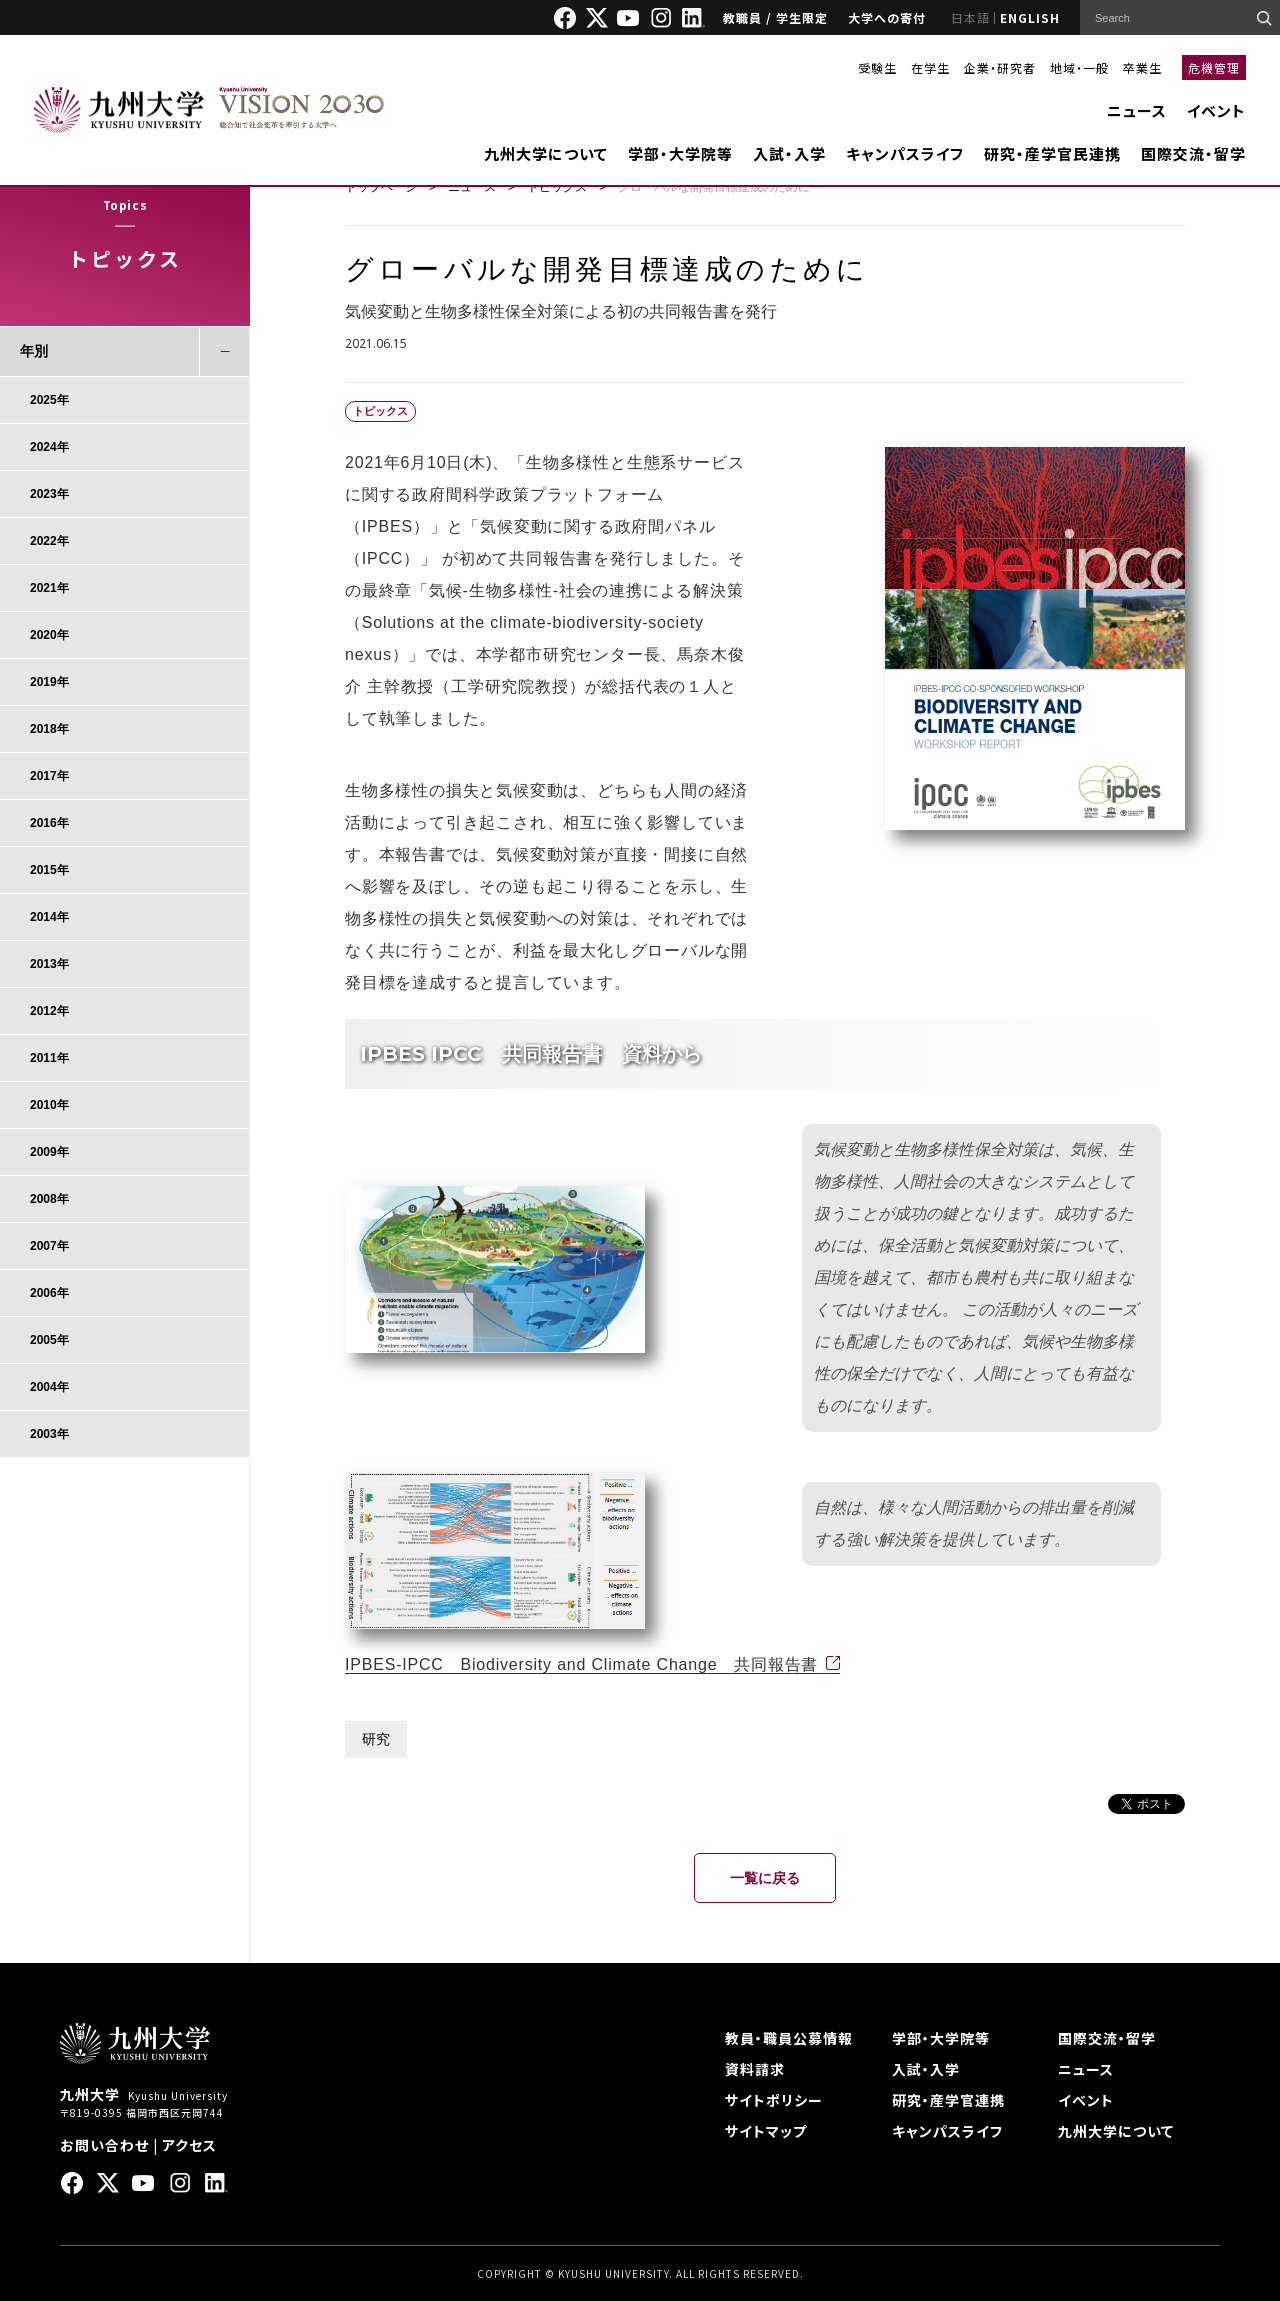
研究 (376, 1739)
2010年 (49, 1105)
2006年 (49, 1293)
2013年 (49, 964)
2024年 (49, 447)
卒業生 (1142, 67)
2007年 (49, 1246)
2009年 (49, 1152)
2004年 (49, 1387)
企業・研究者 (1000, 67)
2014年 (49, 917)
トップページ (381, 187)
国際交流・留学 (1193, 153)
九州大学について (546, 153)
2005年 (49, 1340)
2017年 (49, 776)
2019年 (49, 682)
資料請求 (755, 2069)
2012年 (49, 1011)
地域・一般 (1079, 67)
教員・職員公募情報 (789, 2038)
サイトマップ (766, 2131)
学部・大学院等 (680, 153)
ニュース (1137, 110)
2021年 (49, 588)
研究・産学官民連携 (1052, 153)
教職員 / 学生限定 (775, 17)
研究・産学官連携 (948, 2100)
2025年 (49, 400)
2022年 (49, 541)
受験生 (877, 67)
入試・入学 (789, 153)
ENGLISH (1030, 17)
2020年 (49, 635)
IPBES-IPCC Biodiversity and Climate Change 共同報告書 (581, 1664)
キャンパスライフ (905, 153)
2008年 (49, 1199)
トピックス (557, 187)
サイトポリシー (774, 2100)
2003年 (49, 1434)
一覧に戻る (765, 1878)
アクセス (189, 2145)
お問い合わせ (104, 2145)
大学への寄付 (887, 17)
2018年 (49, 729)
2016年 (49, 823)
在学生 (930, 67)
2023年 (49, 494)
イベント (1216, 110)
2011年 (49, 1058)
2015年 (49, 870)
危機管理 (1214, 67)
